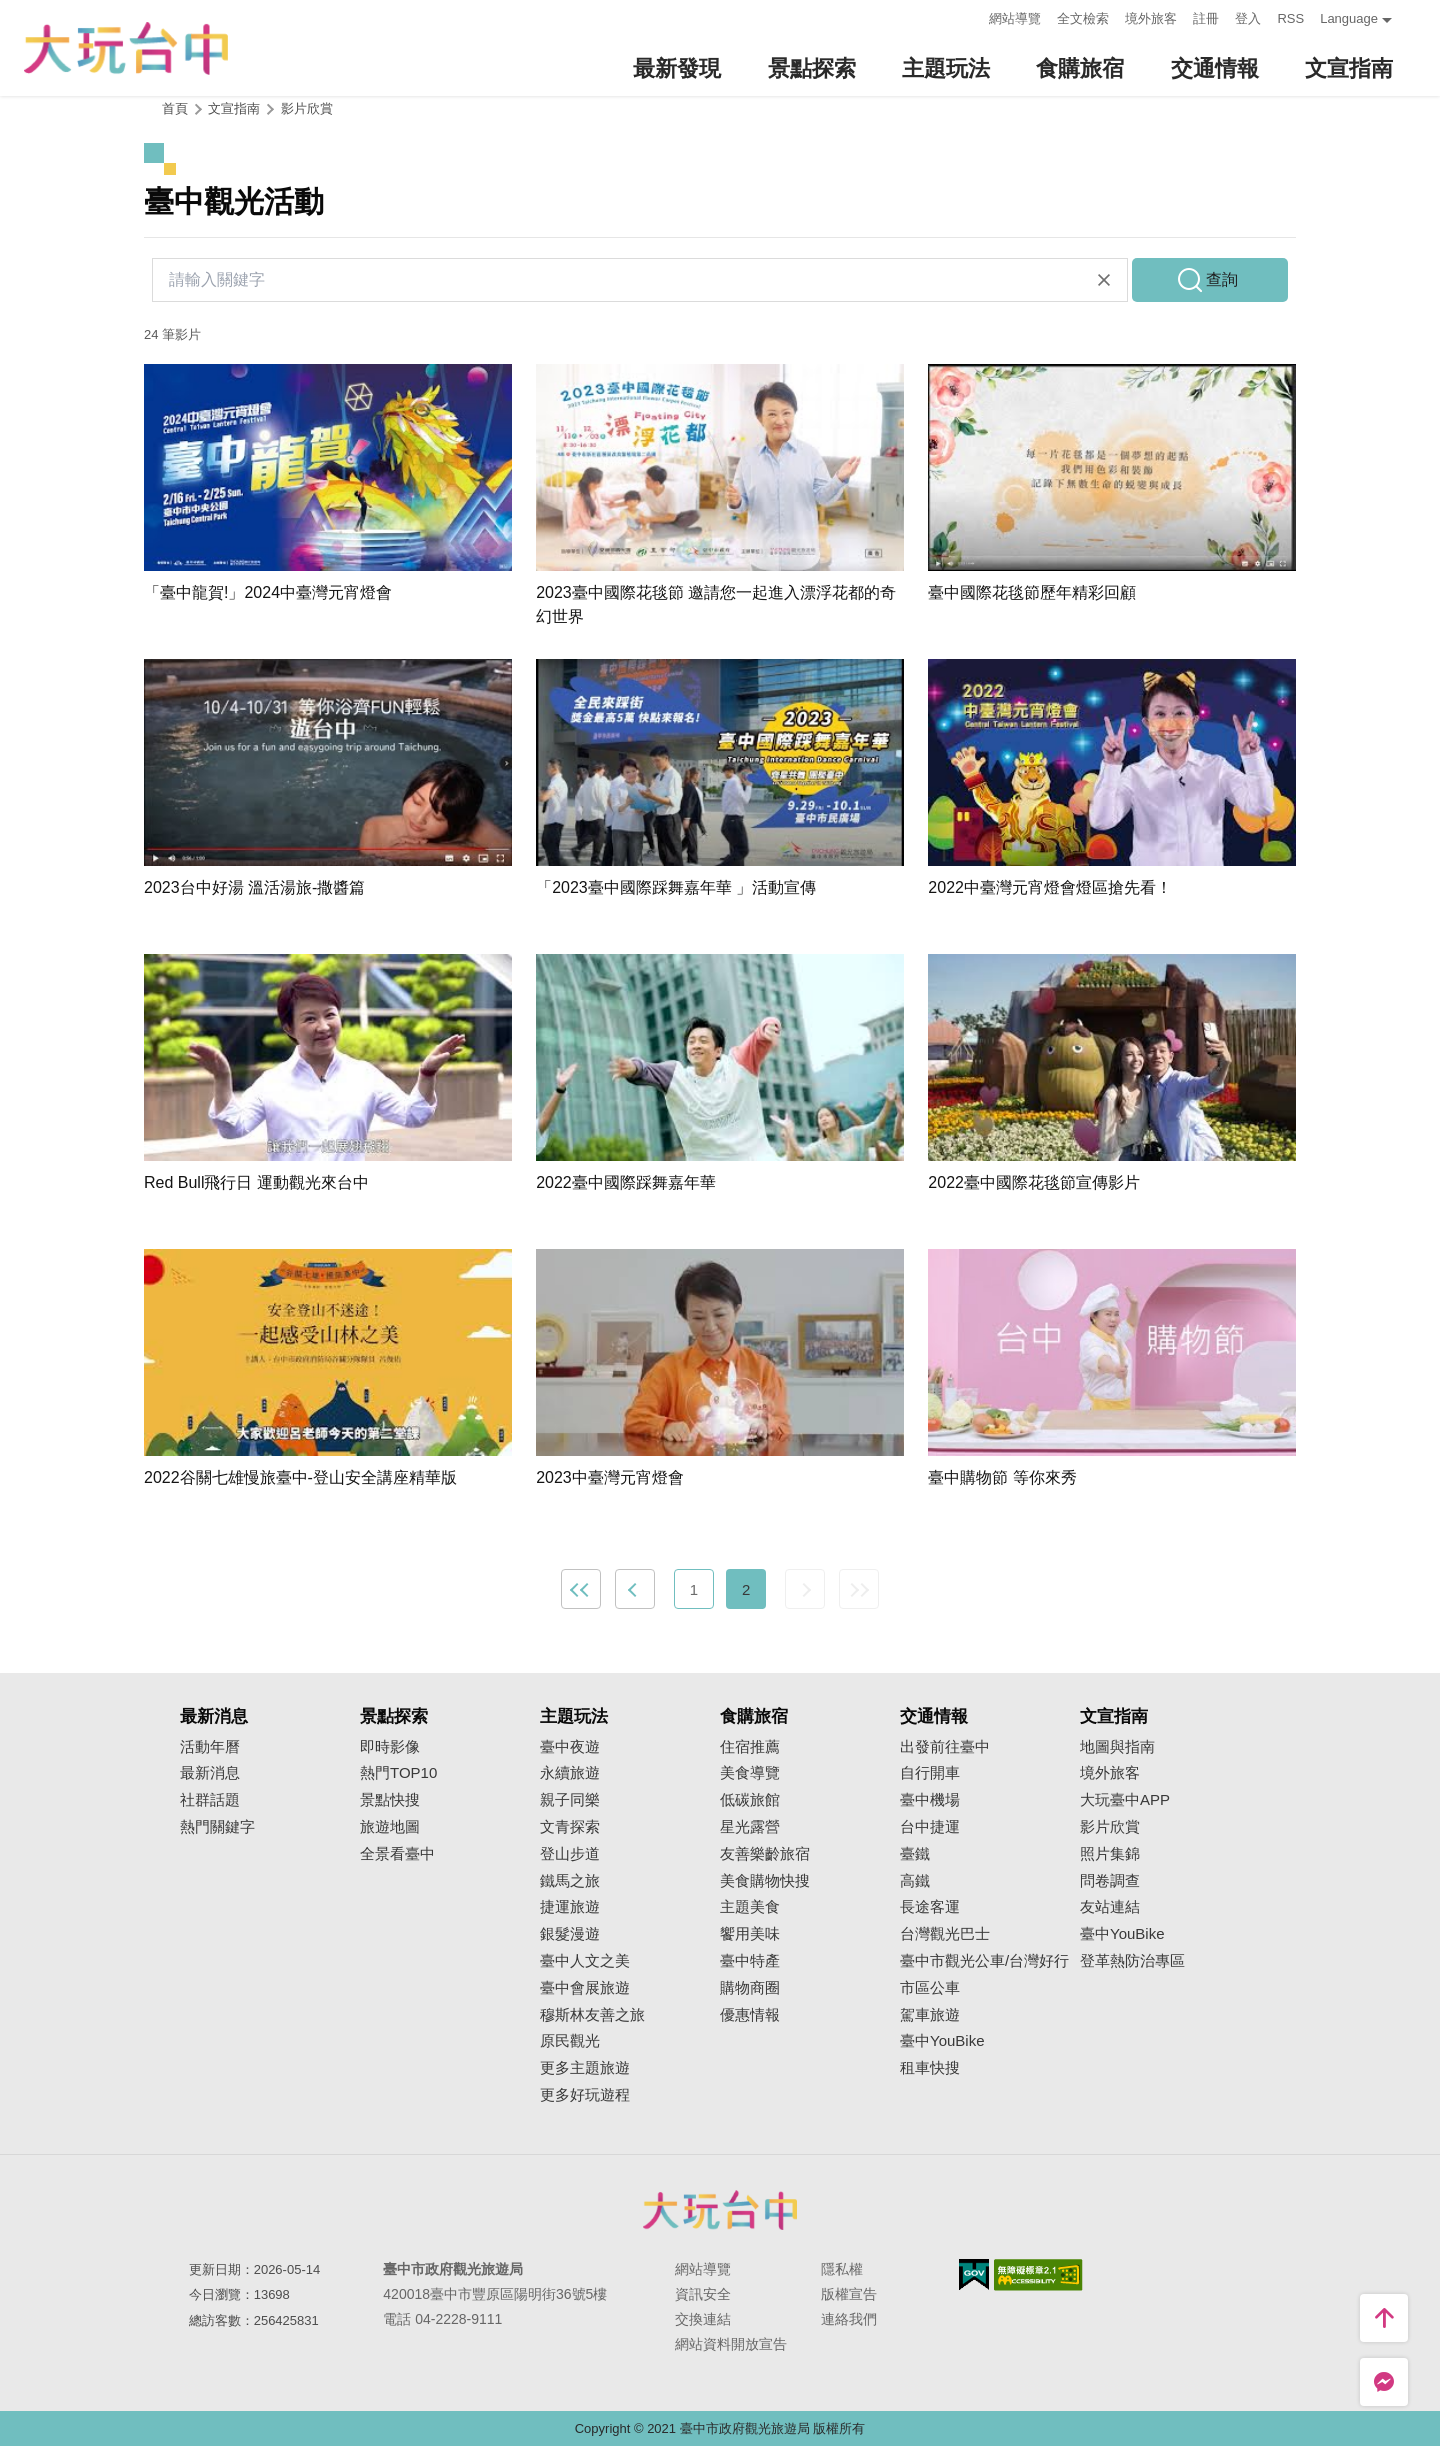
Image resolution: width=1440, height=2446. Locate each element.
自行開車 (930, 1773)
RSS (1290, 18)
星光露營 (750, 1827)
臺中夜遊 (570, 1747)
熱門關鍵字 (217, 1827)
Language (1349, 18)
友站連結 (1110, 1907)
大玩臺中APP (1125, 1800)
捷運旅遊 (570, 1907)
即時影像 (390, 1747)
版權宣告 (849, 2294)
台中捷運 (930, 1827)
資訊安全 (703, 2294)
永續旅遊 (570, 1773)
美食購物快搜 (765, 1881)
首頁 (175, 108)
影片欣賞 (307, 108)
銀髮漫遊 (570, 1934)
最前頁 (581, 1589)
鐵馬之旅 (570, 1881)
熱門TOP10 (398, 1773)
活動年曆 (210, 1747)
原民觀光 (570, 2041)
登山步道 (570, 1854)
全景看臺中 (397, 1854)
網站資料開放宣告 (731, 2344)
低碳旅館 (750, 1800)
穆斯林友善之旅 (592, 2015)
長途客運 (930, 1907)
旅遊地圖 (390, 1827)
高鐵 (915, 1881)
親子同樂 (570, 1800)
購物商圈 (750, 1988)
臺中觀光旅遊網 (126, 48)
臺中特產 (750, 1961)
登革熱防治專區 (1132, 1961)
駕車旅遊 (930, 2015)
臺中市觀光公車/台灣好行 (984, 1961)
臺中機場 (930, 1800)
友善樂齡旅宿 (765, 1854)
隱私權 (842, 2269)
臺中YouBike (942, 2041)
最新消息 (210, 1773)
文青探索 (570, 1827)
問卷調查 (1110, 1881)
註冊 (1206, 18)
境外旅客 (1151, 18)
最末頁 (859, 1589)
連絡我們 (849, 2319)
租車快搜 (930, 2068)
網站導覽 (1015, 18)
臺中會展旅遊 (585, 1988)
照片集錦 (1110, 1854)
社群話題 (210, 1800)
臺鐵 (915, 1854)
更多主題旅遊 (585, 2068)
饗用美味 (750, 1934)
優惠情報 (750, 2015)
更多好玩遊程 (585, 2095)
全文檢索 (1083, 18)
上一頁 (635, 1589)
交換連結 (703, 2319)
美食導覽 (750, 1773)
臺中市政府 (720, 2210)
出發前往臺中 (945, 1747)
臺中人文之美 (585, 1961)
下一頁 (805, 1589)
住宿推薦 (750, 1747)
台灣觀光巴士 (945, 1934)
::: (968, 16)
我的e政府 (974, 2274)
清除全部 (1104, 280)
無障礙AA (1038, 2275)
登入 (1248, 18)
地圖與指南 (1117, 1747)
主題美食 (750, 1907)
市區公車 (930, 1988)
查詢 (1222, 279)
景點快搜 (390, 1800)
